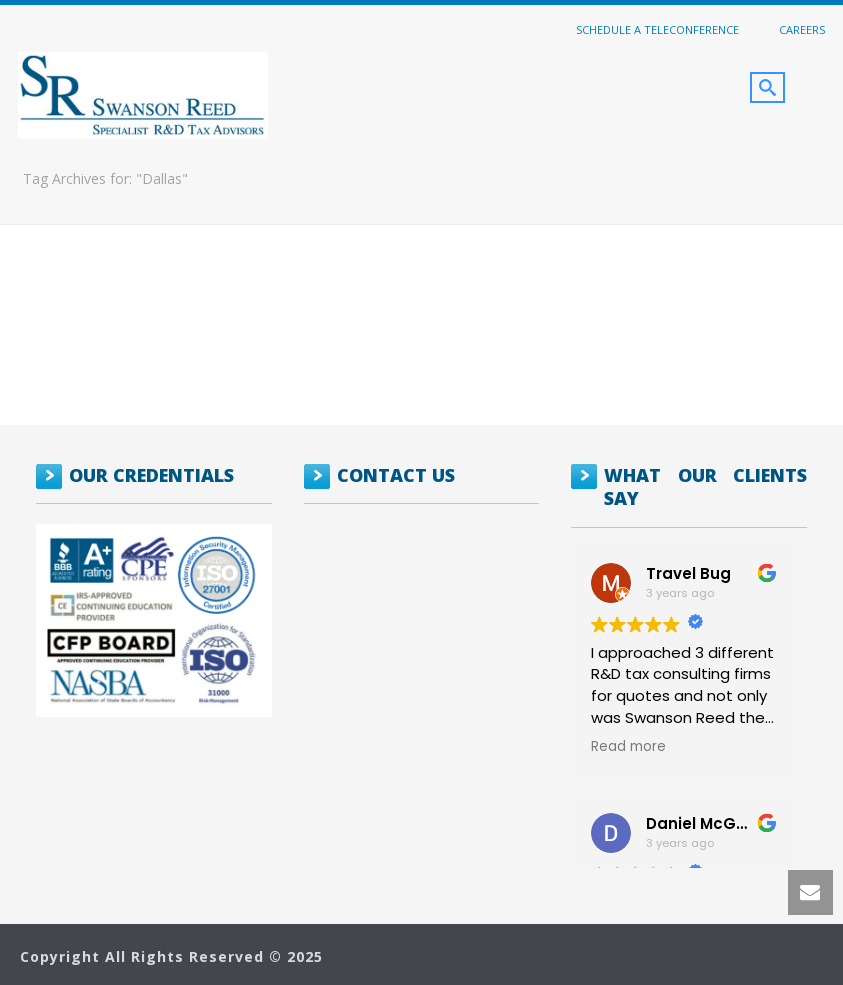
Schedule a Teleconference (657, 29)
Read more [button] (628, 747)
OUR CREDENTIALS (151, 475)
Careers (802, 29)
